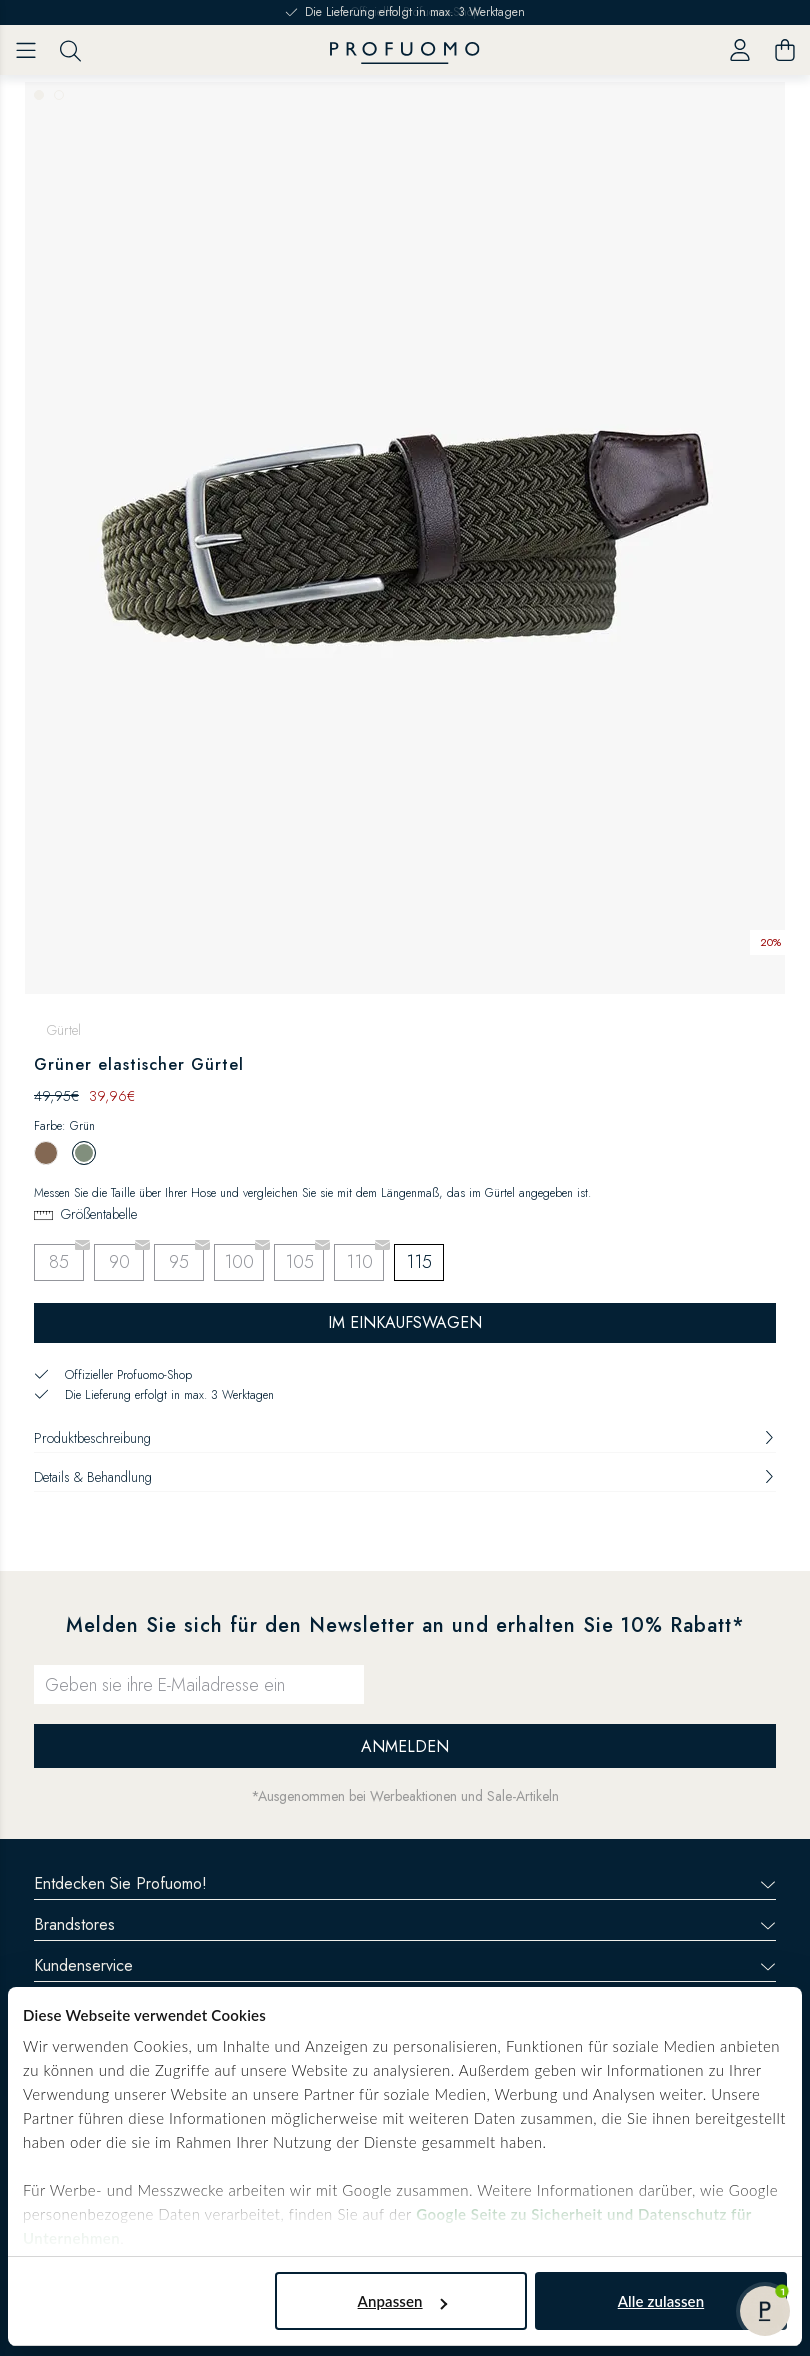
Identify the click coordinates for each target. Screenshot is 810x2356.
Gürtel (64, 1030)
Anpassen (402, 2301)
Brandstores (405, 1924)
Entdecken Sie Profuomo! (405, 1883)
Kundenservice (405, 1965)
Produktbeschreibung (405, 1438)
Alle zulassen (661, 2301)
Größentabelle (99, 1214)
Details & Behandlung (405, 1477)
